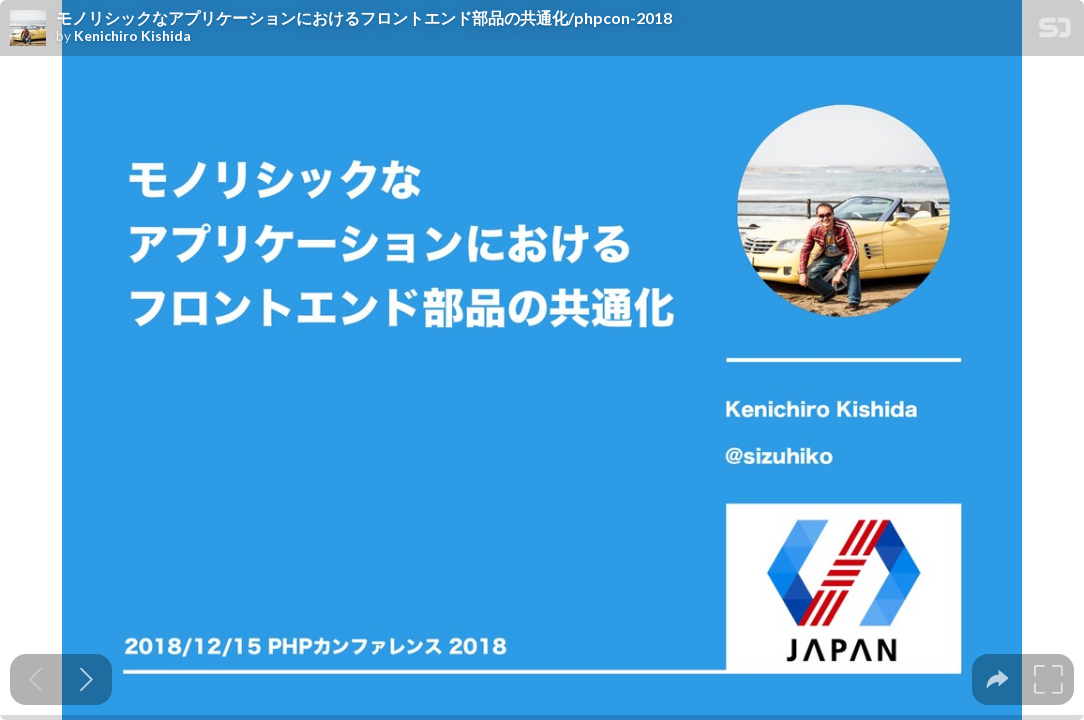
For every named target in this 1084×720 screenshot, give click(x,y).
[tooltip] (997, 679)
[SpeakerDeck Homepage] (1055, 31)
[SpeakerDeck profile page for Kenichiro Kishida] (28, 29)
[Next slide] (86, 679)
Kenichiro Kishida (132, 36)
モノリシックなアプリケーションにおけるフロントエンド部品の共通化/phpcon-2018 (364, 18)
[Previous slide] (35, 679)
